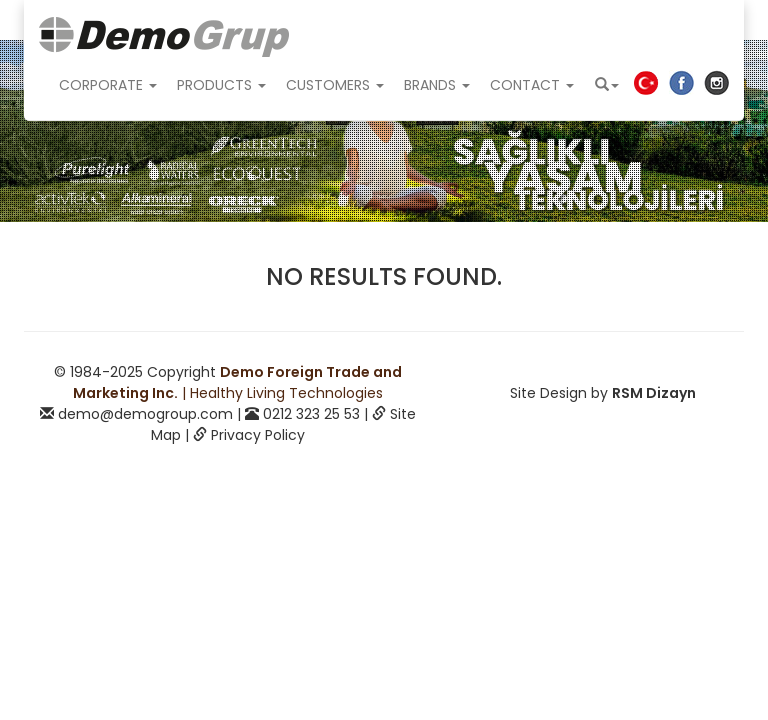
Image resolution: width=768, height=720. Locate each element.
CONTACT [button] (532, 85)
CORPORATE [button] (108, 85)
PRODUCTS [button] (221, 85)
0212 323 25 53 (311, 414)
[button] (607, 85)
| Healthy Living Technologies (237, 382)
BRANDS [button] (437, 85)
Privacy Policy (258, 435)
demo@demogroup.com (145, 414)
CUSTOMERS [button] (335, 85)
